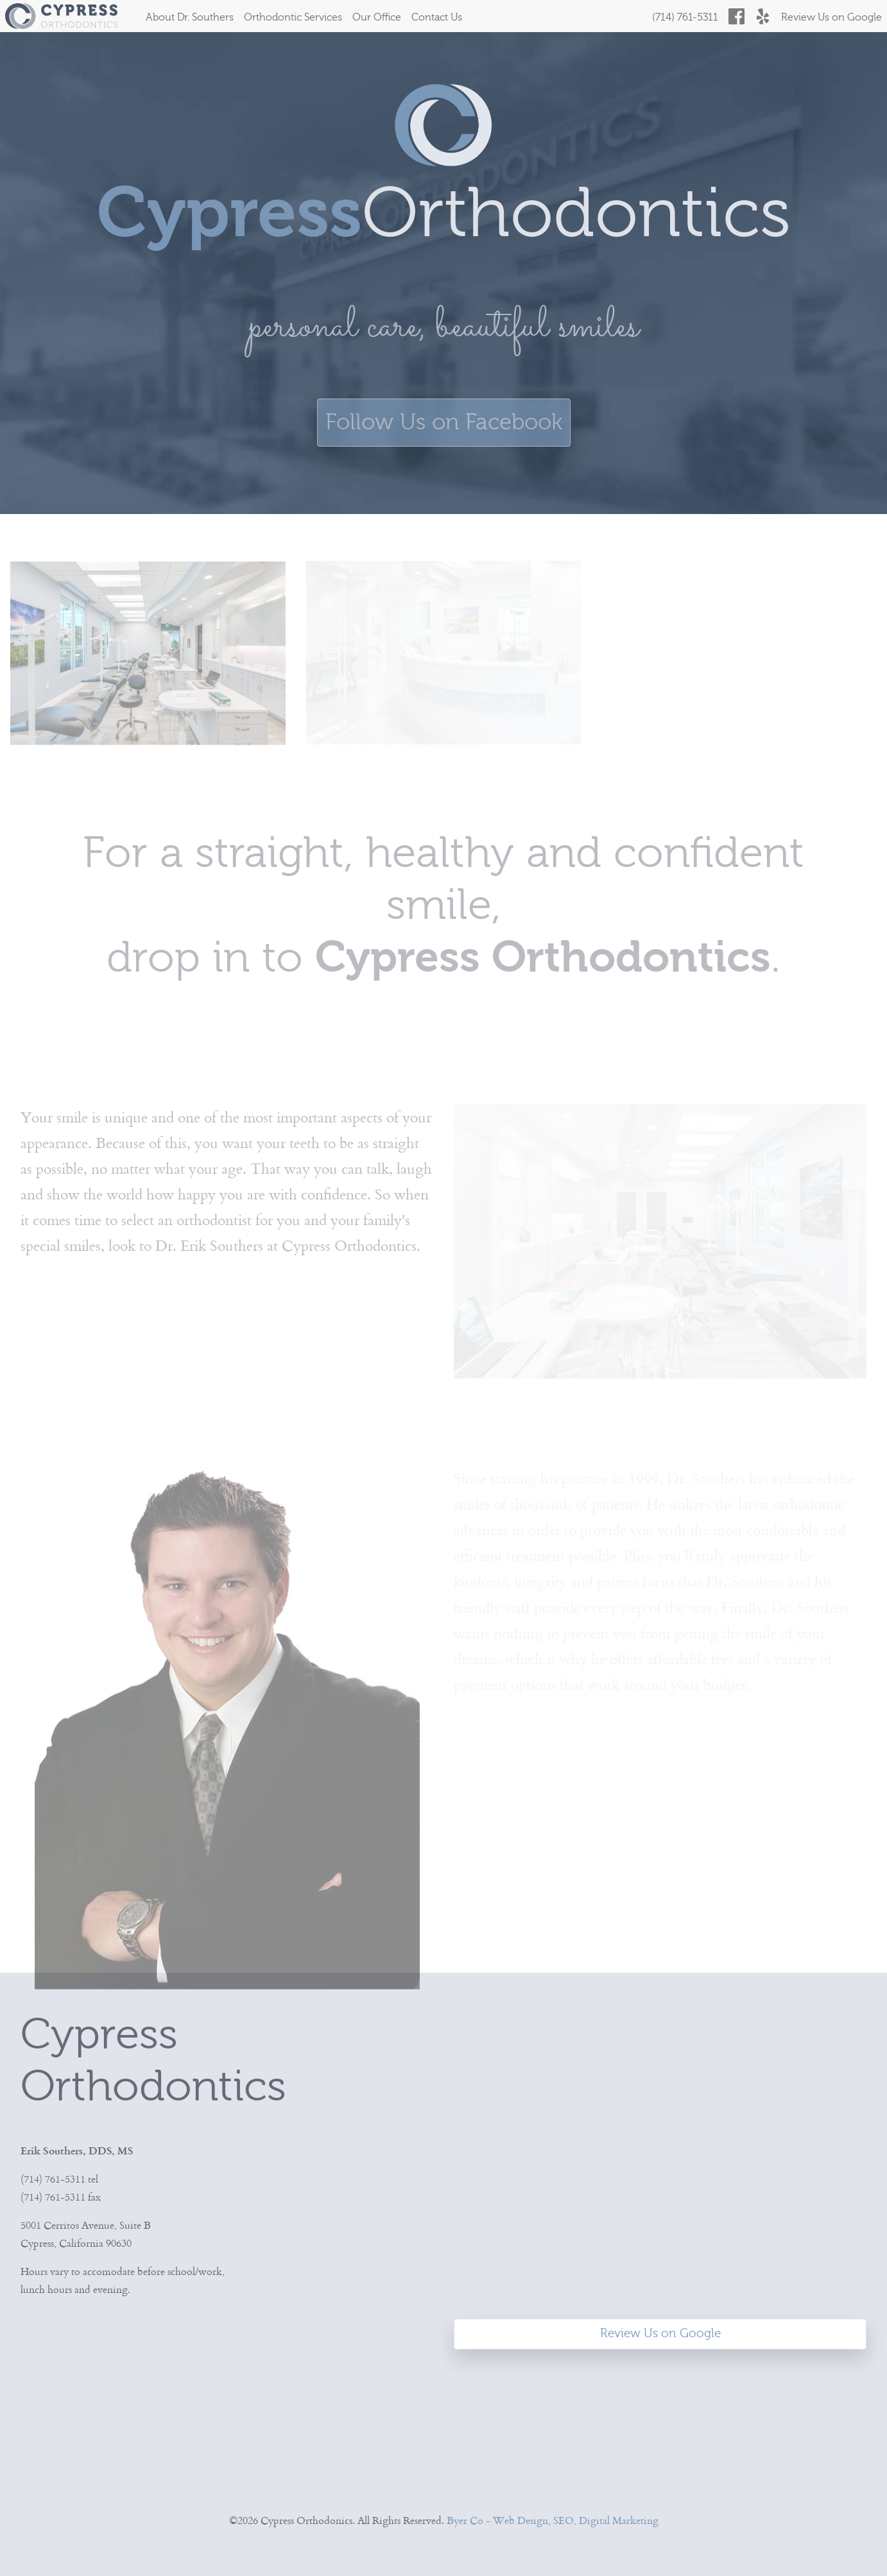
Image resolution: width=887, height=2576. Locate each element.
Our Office (376, 17)
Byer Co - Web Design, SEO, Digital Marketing (553, 2520)
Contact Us (436, 17)
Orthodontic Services (293, 17)
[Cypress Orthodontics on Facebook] (736, 16)
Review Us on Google (831, 17)
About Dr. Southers (190, 17)
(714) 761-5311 (685, 17)
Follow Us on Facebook (443, 422)
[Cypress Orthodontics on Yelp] (763, 16)
